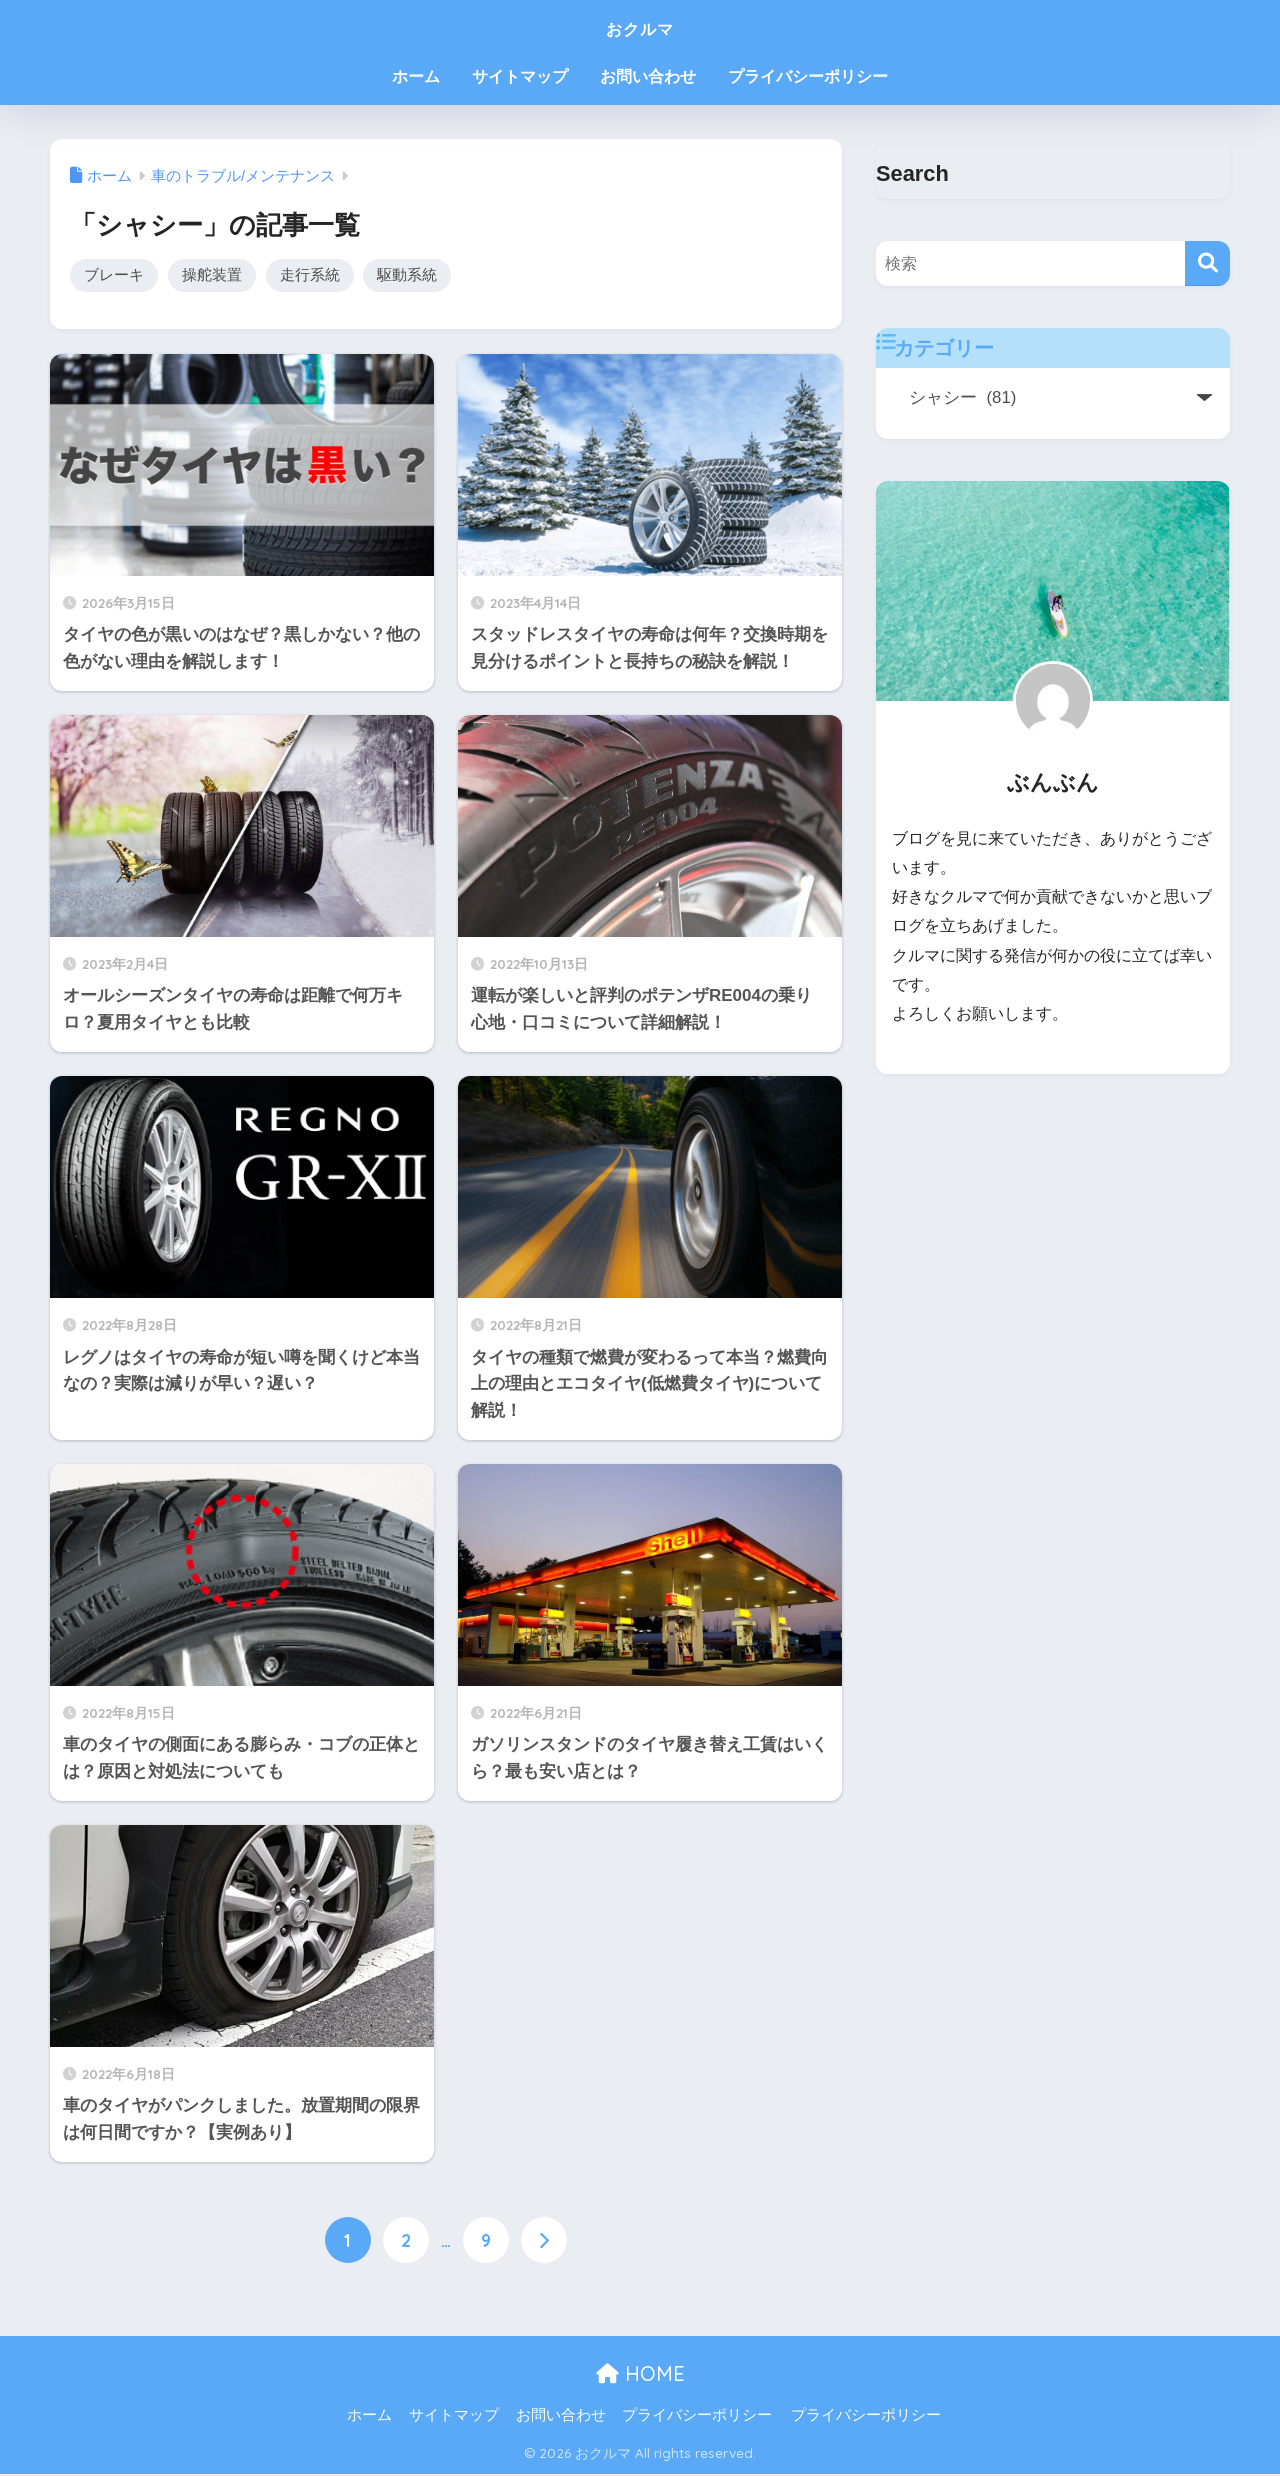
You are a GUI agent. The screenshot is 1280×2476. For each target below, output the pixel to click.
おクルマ (640, 26)
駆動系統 (407, 275)
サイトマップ (520, 76)
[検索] (1207, 263)
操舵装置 (212, 275)
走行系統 (310, 275)
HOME (640, 2374)
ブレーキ (114, 275)
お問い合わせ (648, 76)
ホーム (416, 76)
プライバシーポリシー (808, 76)
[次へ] (544, 2241)
